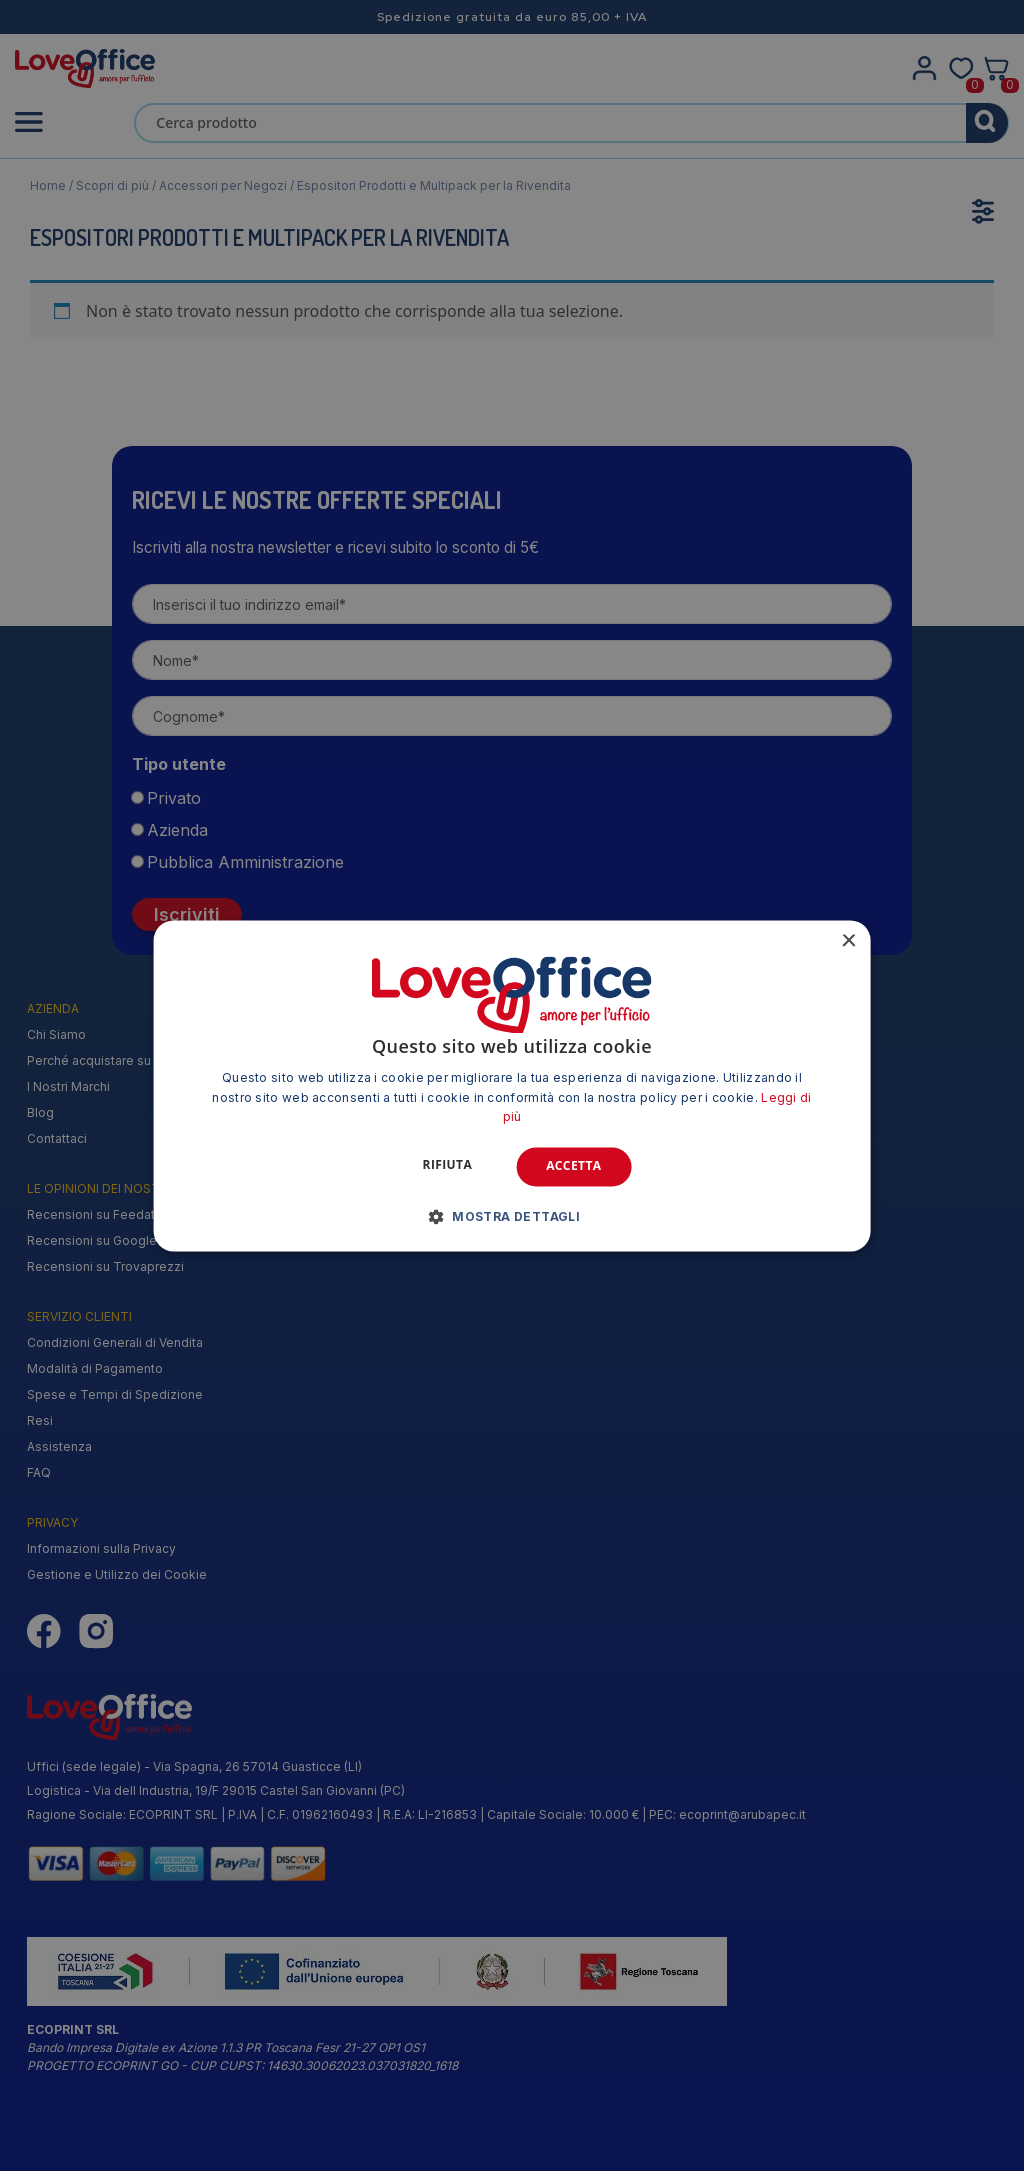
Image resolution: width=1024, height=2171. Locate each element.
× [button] (847, 941)
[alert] (512, 1085)
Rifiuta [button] (448, 1165)
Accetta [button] (573, 1166)
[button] (512, 1216)
